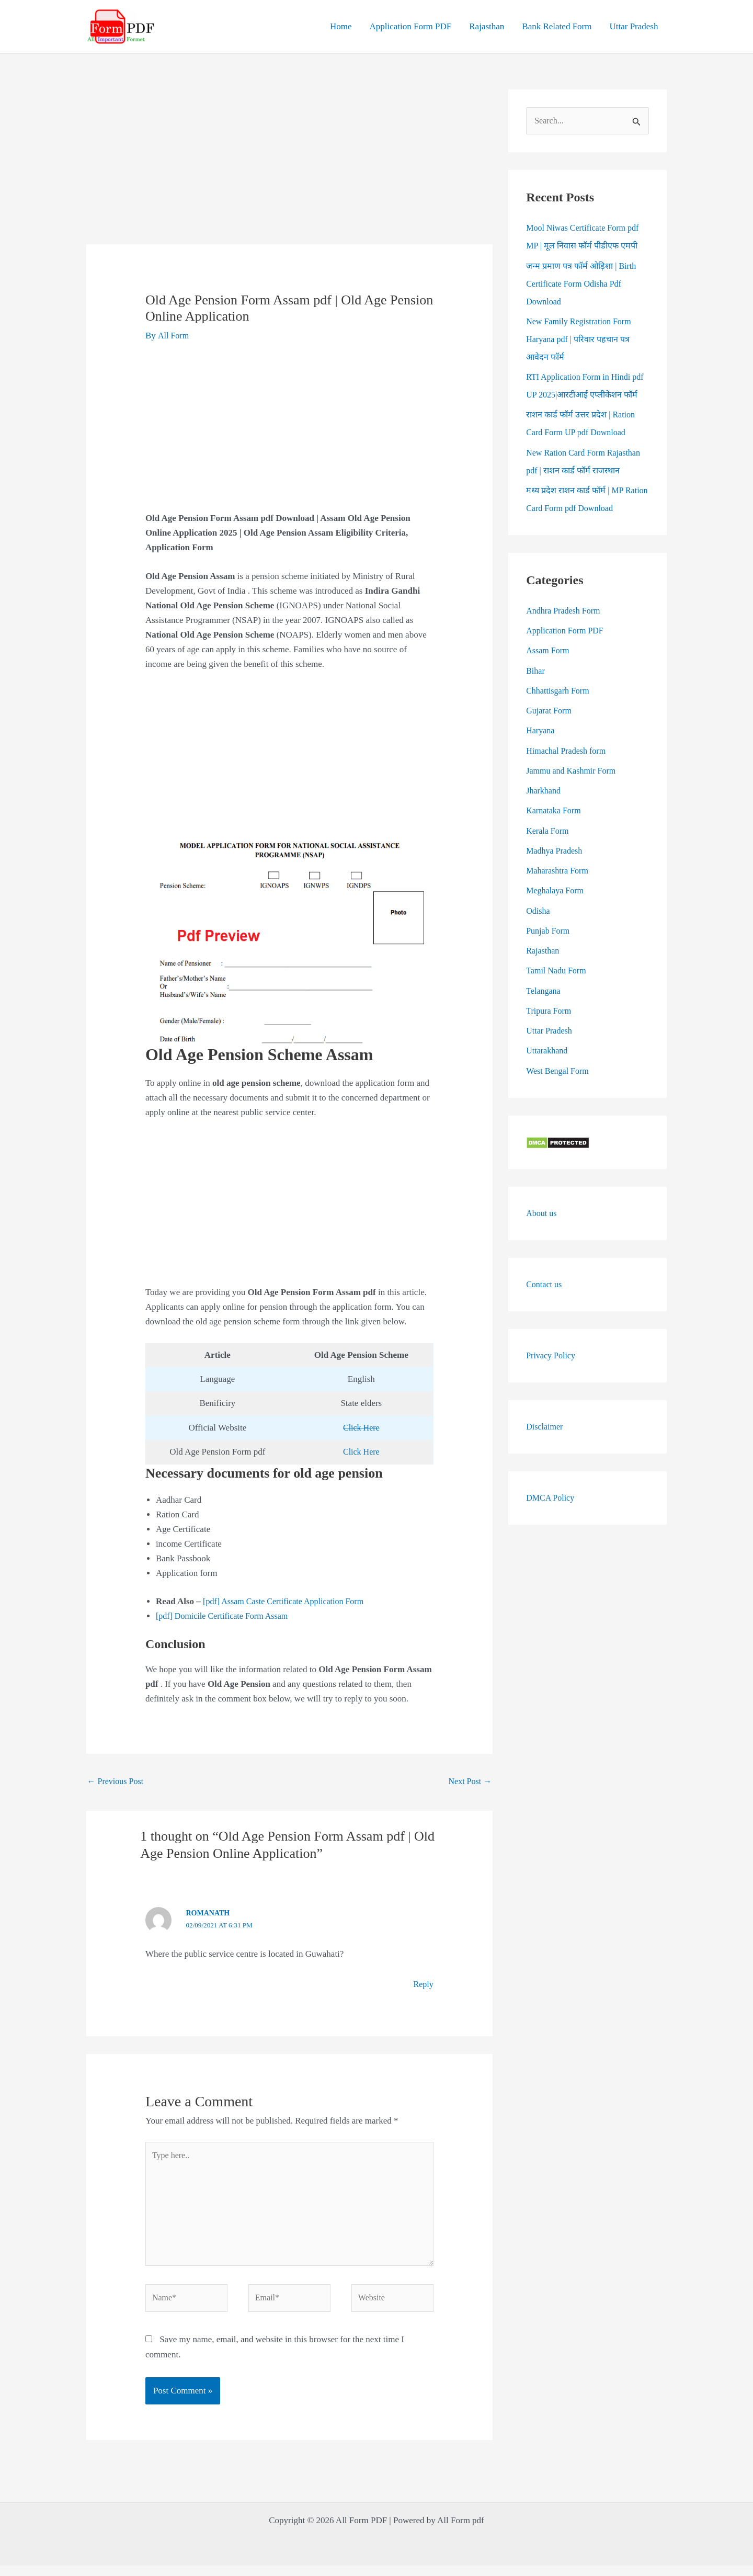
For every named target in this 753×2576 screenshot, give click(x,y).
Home (341, 26)
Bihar (536, 689)
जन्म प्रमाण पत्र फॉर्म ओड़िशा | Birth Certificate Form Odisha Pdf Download (583, 284)
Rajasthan (486, 26)
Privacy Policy (552, 1374)
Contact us (545, 1303)
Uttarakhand (548, 1069)
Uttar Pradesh (633, 26)
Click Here (361, 1428)
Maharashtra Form (559, 889)
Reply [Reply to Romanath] (422, 1985)
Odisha (538, 929)
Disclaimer (545, 1445)
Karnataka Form (555, 829)
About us (542, 1231)
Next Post (469, 1782)
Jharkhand (544, 809)
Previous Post (117, 1782)
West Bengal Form (559, 1089)
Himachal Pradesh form (568, 769)
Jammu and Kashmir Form (573, 790)
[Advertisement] (289, 167)
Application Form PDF (410, 26)
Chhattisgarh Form (559, 709)
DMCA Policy (551, 1516)
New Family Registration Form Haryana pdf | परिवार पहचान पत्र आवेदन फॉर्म (581, 340)
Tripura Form (550, 1030)
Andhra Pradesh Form (565, 629)
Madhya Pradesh (556, 870)
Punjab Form (549, 950)
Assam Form (549, 669)
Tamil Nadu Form (558, 989)
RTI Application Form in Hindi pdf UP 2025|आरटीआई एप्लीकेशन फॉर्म (583, 395)
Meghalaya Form (556, 909)
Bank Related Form (556, 26)
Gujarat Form (550, 729)
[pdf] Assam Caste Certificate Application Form (288, 1601)
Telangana (544, 1009)
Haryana (541, 749)
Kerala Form (548, 849)
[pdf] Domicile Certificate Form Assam (226, 1616)
